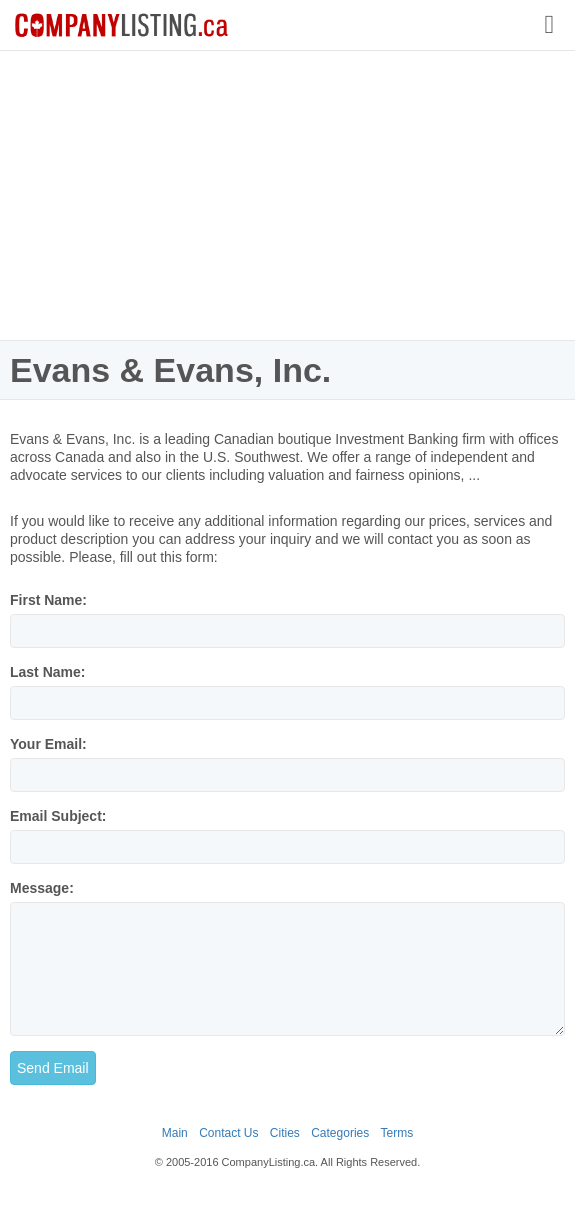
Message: (42, 888)
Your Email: (48, 744)
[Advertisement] (288, 195)
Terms (397, 1133)
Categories (340, 1133)
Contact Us (228, 1133)
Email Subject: (58, 816)
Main (175, 1133)
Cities (285, 1133)
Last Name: (47, 672)
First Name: (48, 600)
